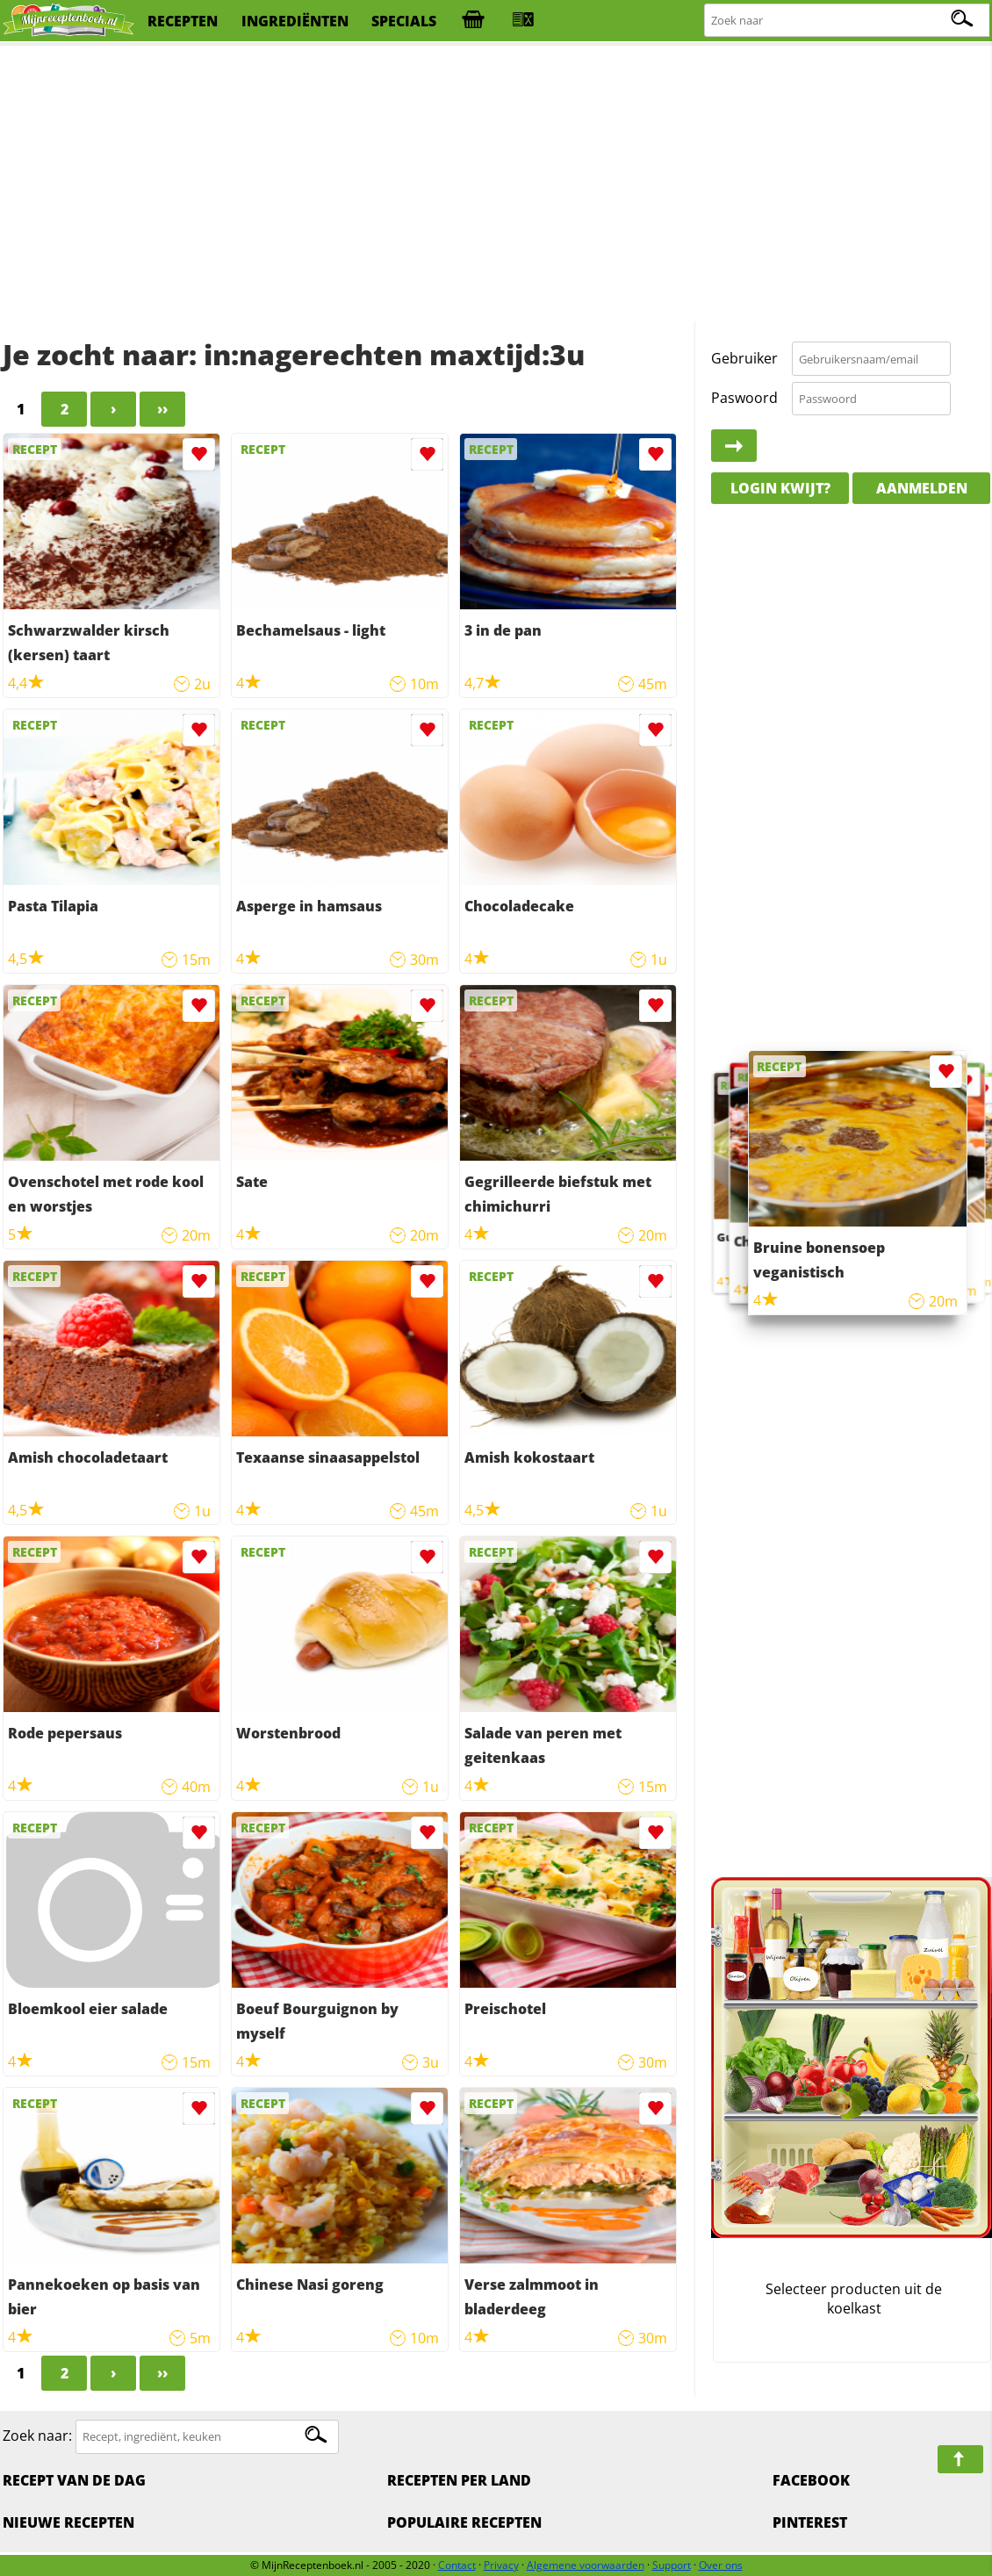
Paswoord (744, 397)
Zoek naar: (37, 2435)
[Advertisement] (496, 184)
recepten (182, 21)
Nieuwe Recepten (68, 2522)
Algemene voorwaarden (585, 2565)
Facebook (811, 2480)
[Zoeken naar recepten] (847, 21)
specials (403, 21)
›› (162, 409)
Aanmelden (921, 488)
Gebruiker (744, 358)
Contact (457, 2565)
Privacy (501, 2565)
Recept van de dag (74, 2480)
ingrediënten (295, 21)
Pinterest (810, 2522)
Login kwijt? (780, 488)
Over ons (721, 2565)
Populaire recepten (464, 2522)
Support (671, 2565)
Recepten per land (459, 2480)
